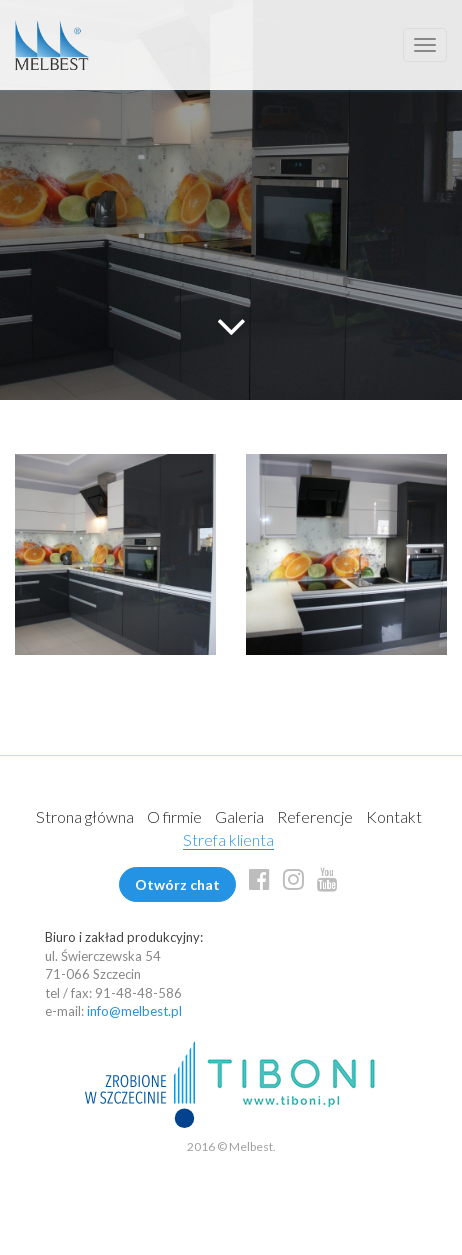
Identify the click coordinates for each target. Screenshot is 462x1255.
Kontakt (394, 816)
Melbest (52, 45)
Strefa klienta (228, 839)
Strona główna (85, 816)
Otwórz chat (177, 884)
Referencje (315, 816)
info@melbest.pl (134, 1011)
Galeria (239, 816)
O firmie (174, 816)
